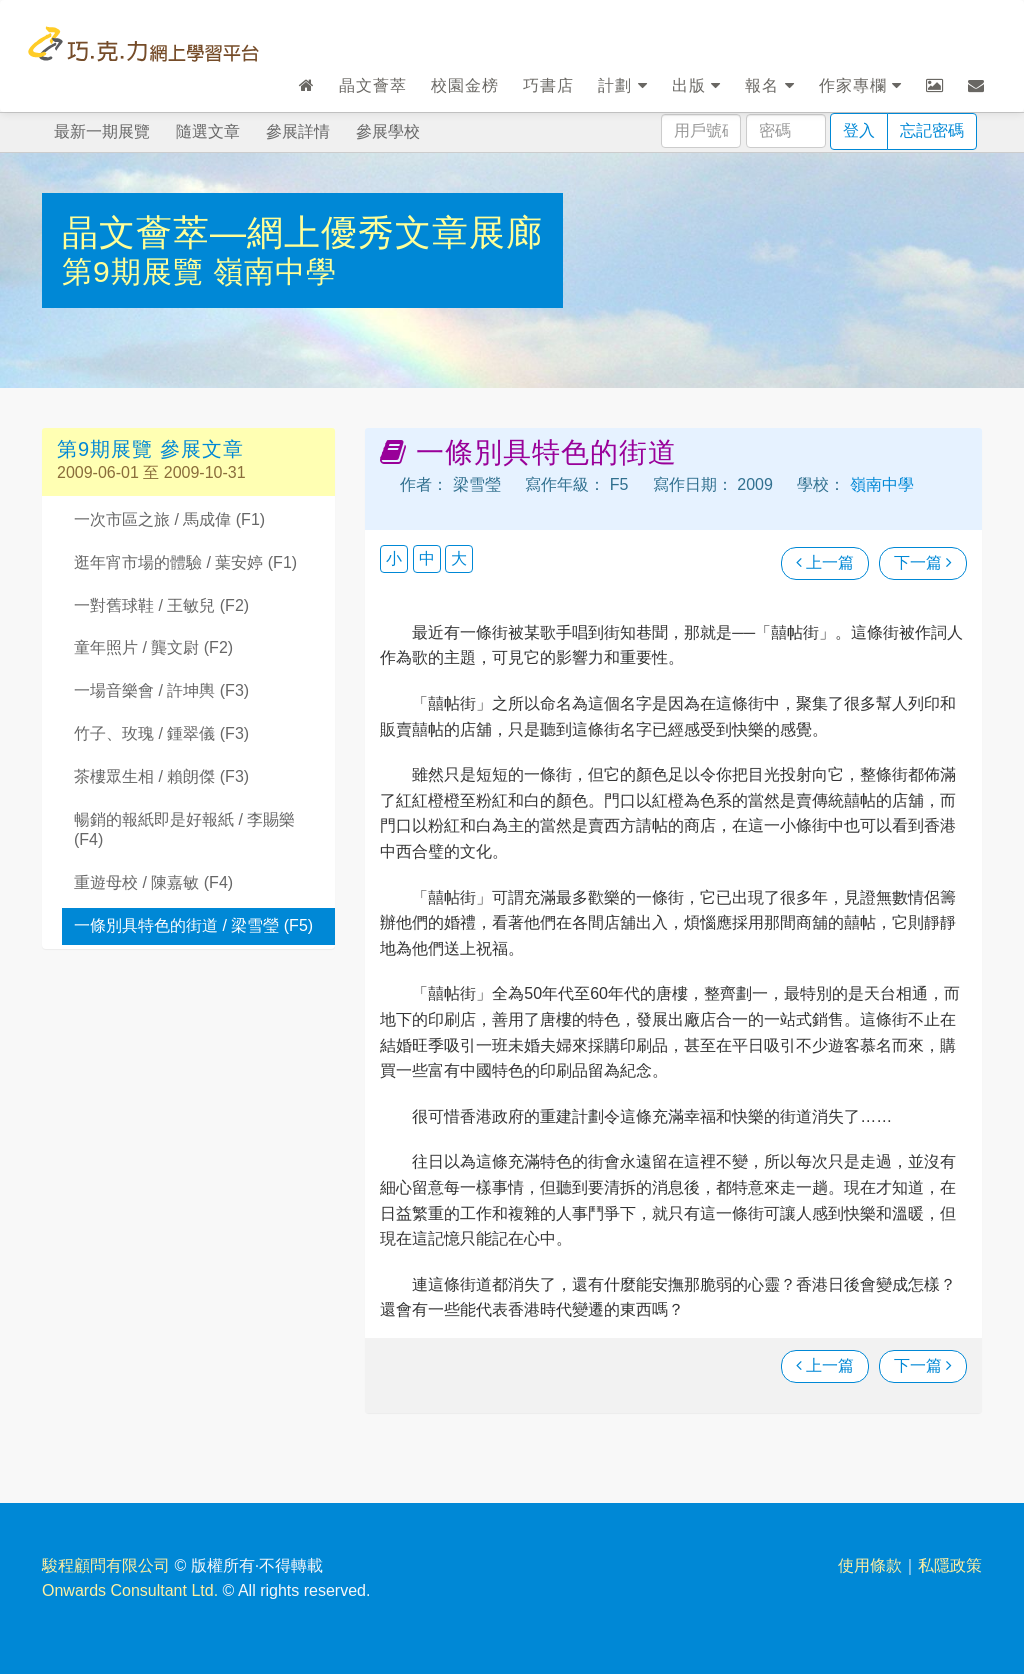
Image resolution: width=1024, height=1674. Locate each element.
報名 (769, 85)
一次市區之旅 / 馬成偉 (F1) (169, 519)
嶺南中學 (275, 271)
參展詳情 (298, 131)
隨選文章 (208, 131)
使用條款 (870, 1565)
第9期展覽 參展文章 (150, 449)
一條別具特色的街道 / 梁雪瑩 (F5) (193, 925)
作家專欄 (860, 85)
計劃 (622, 85)
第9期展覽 (137, 271)
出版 (696, 85)
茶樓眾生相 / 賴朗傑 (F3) (161, 776)
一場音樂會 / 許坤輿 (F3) (161, 690)
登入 (859, 130)
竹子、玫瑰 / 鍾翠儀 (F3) (161, 733)
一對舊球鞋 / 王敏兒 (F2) (161, 605)
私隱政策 (950, 1565)
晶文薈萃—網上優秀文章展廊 (302, 232)
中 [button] (427, 558)
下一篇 (923, 562)
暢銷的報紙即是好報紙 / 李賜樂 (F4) (184, 830)
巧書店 (548, 85)
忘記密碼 (932, 130)
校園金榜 (465, 85)
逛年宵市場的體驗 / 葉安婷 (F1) (185, 562)
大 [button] (459, 558)
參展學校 (388, 131)
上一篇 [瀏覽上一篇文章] (825, 562)
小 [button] (394, 558)
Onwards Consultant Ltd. (130, 1590)
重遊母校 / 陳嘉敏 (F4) (153, 882)
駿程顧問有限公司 (106, 1565)
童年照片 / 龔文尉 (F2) (153, 647)
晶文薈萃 (373, 85)
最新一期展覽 (102, 131)
